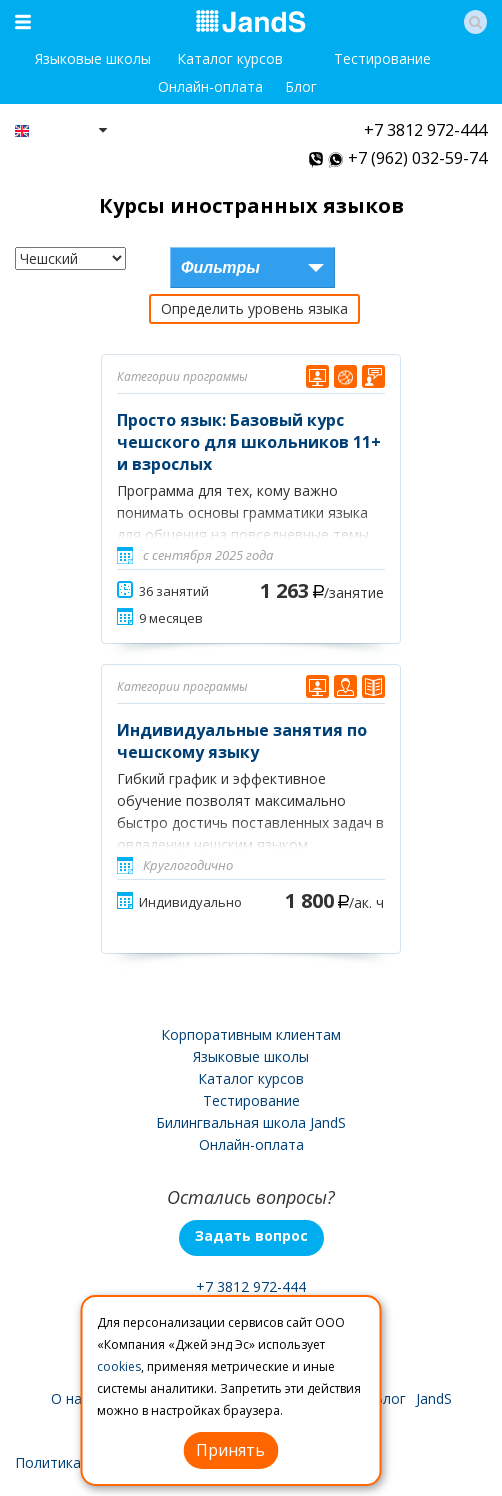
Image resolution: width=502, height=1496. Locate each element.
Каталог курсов (230, 58)
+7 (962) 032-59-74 (417, 158)
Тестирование (382, 58)
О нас (70, 1398)
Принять (230, 1450)
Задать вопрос (251, 1235)
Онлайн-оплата (210, 86)
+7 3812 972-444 (425, 130)
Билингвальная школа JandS (251, 1122)
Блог (301, 86)
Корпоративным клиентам (251, 1034)
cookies (119, 1366)
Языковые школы (93, 58)
